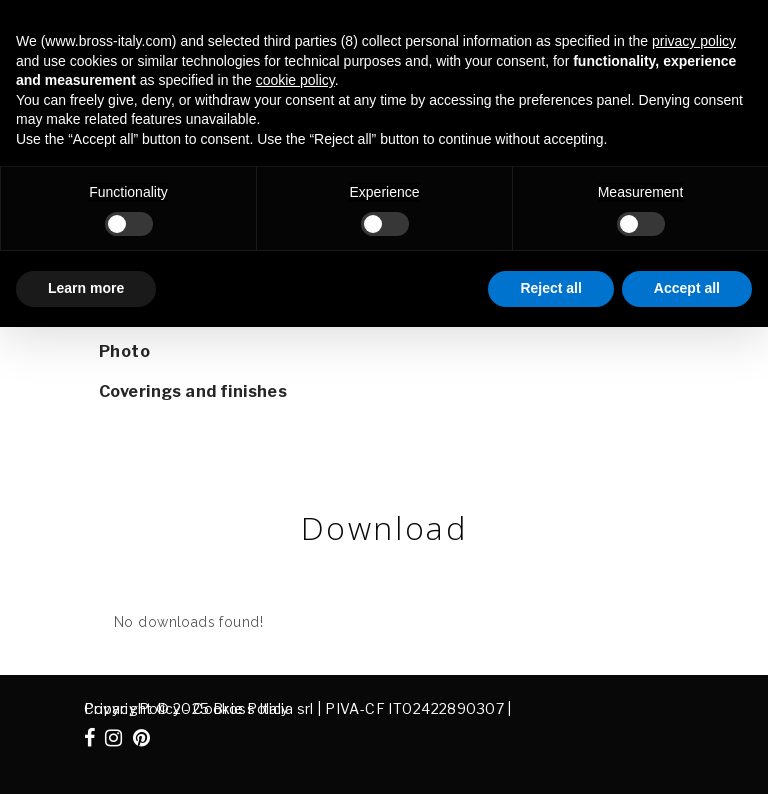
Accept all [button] (687, 288)
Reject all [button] (550, 288)
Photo (124, 351)
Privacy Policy (132, 708)
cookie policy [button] (295, 80)
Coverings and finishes (193, 391)
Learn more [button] (86, 288)
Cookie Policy (240, 708)
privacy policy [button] (694, 41)
